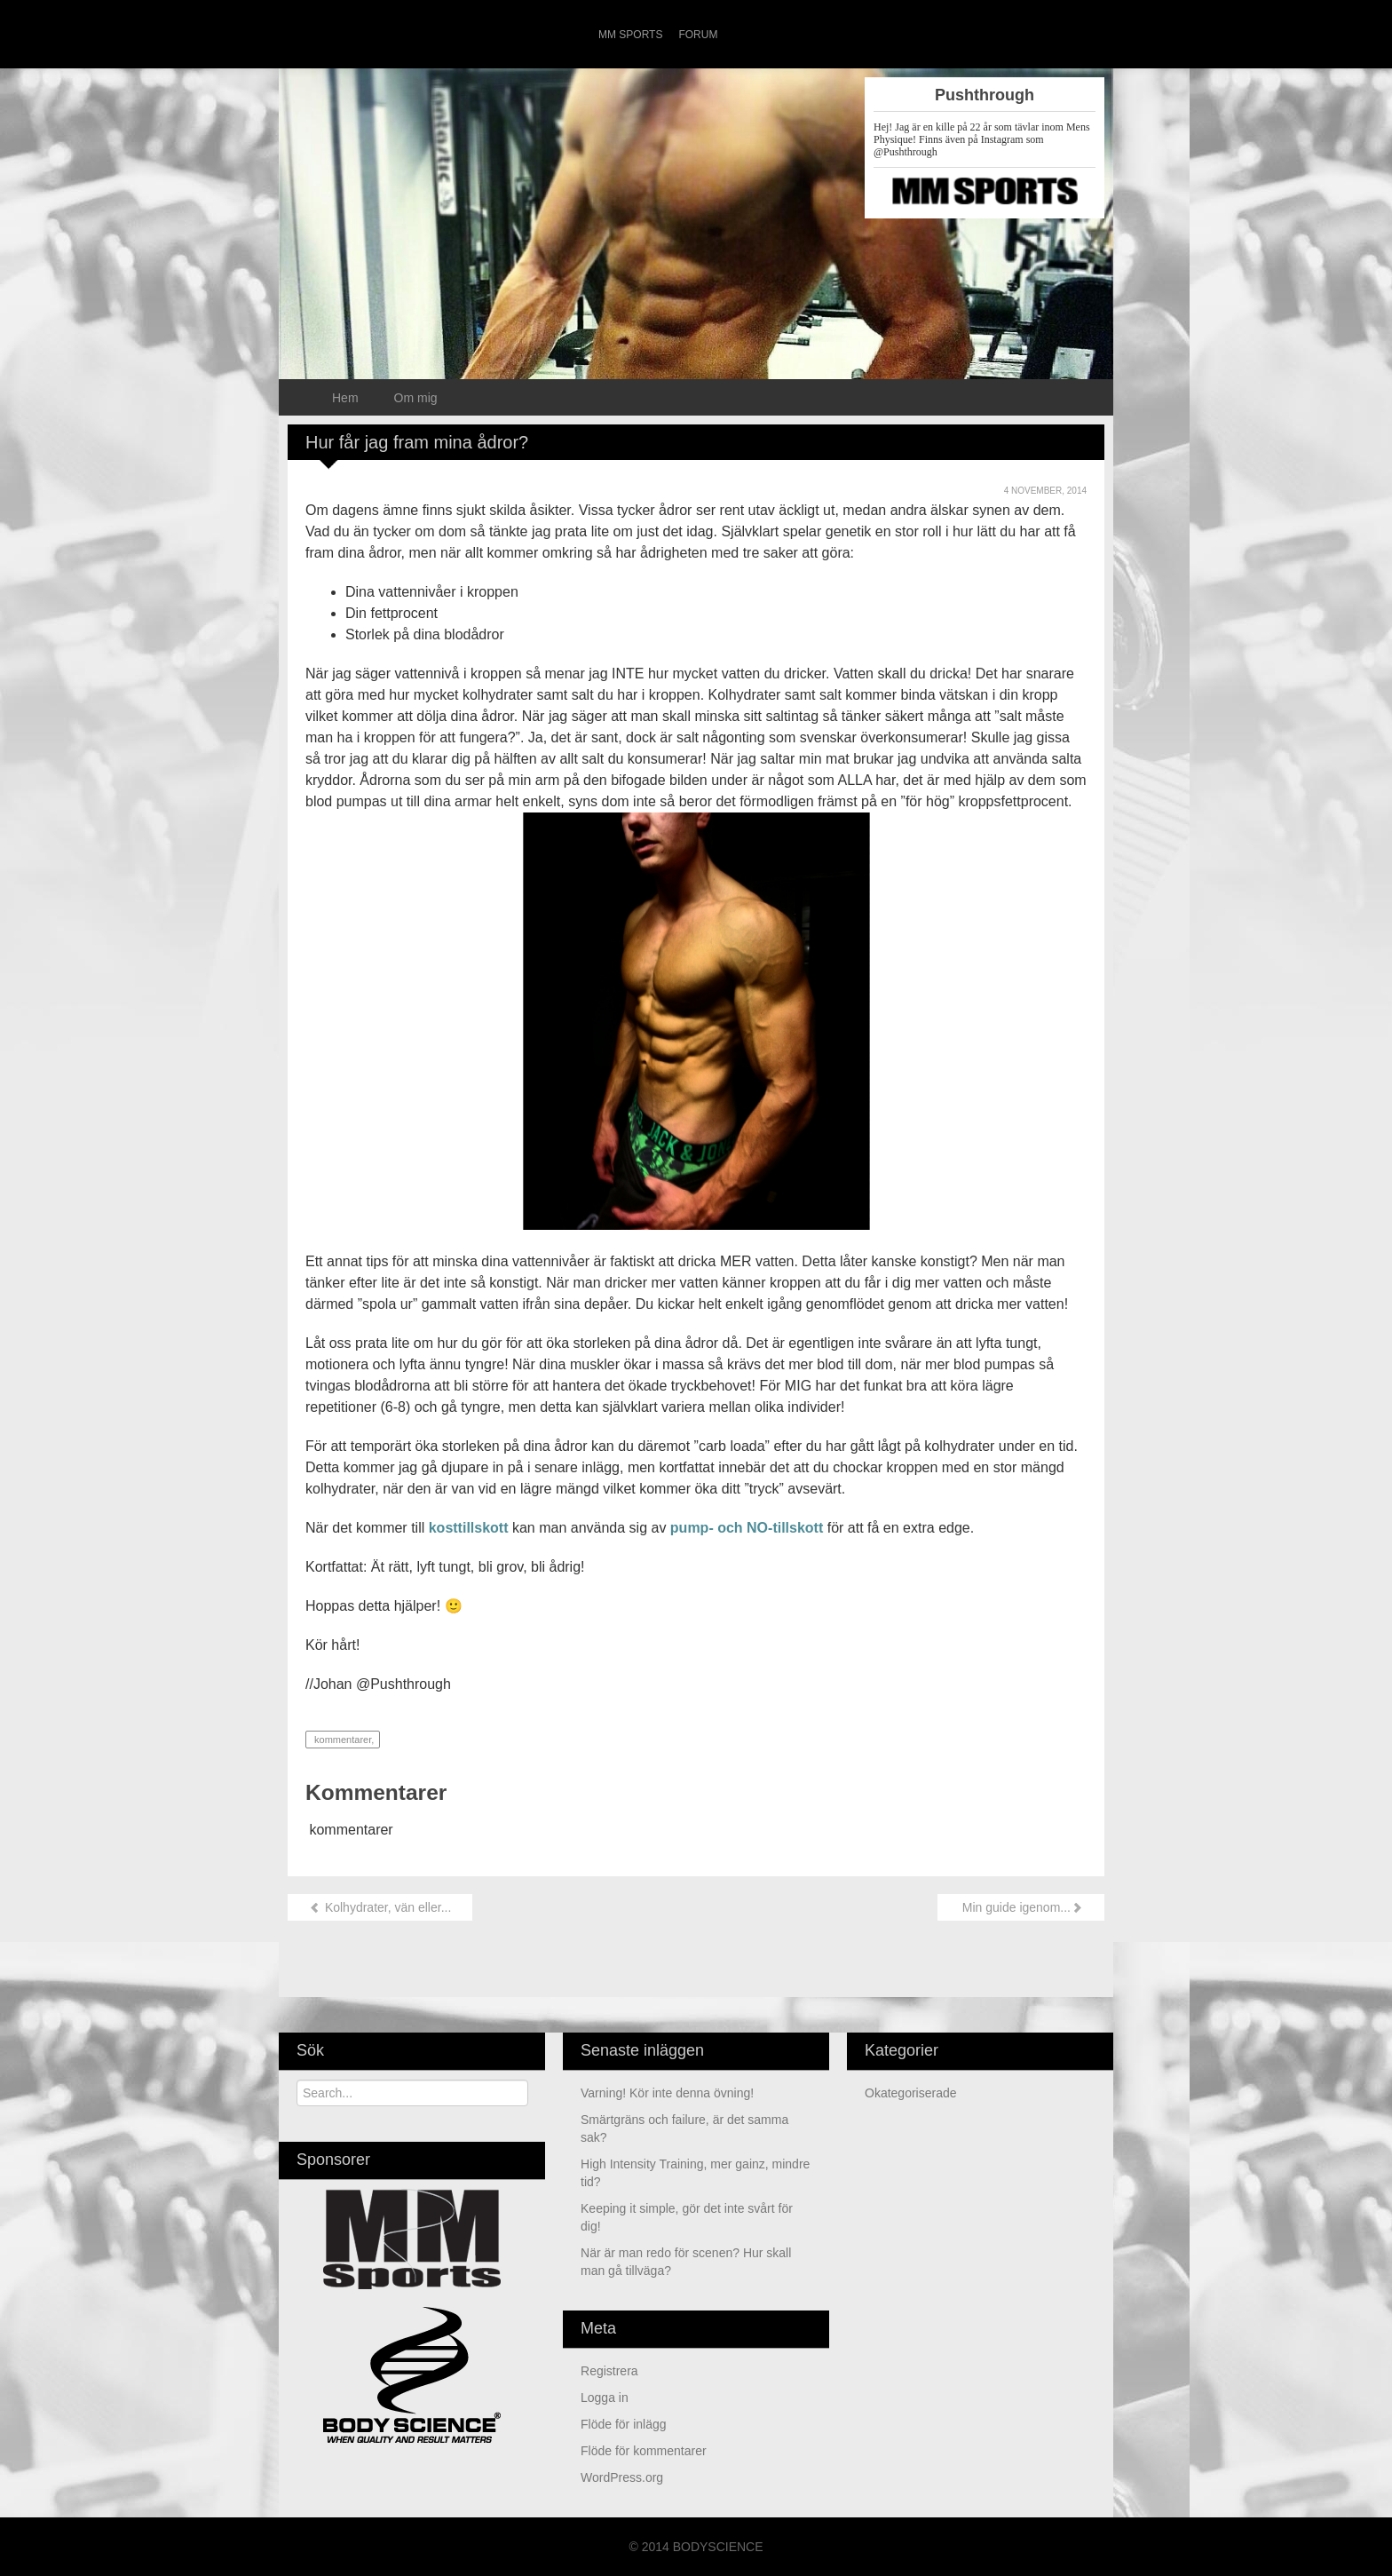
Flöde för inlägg (624, 2424)
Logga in (605, 2397)
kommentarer (341, 1739)
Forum (697, 34)
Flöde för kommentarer (644, 2451)
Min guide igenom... (1021, 1907)
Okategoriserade (911, 2093)
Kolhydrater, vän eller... (380, 1907)
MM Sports (630, 34)
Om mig (416, 398)
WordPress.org (622, 2477)
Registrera (609, 2371)
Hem (345, 398)
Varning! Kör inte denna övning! (667, 2093)
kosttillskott (469, 1527)
